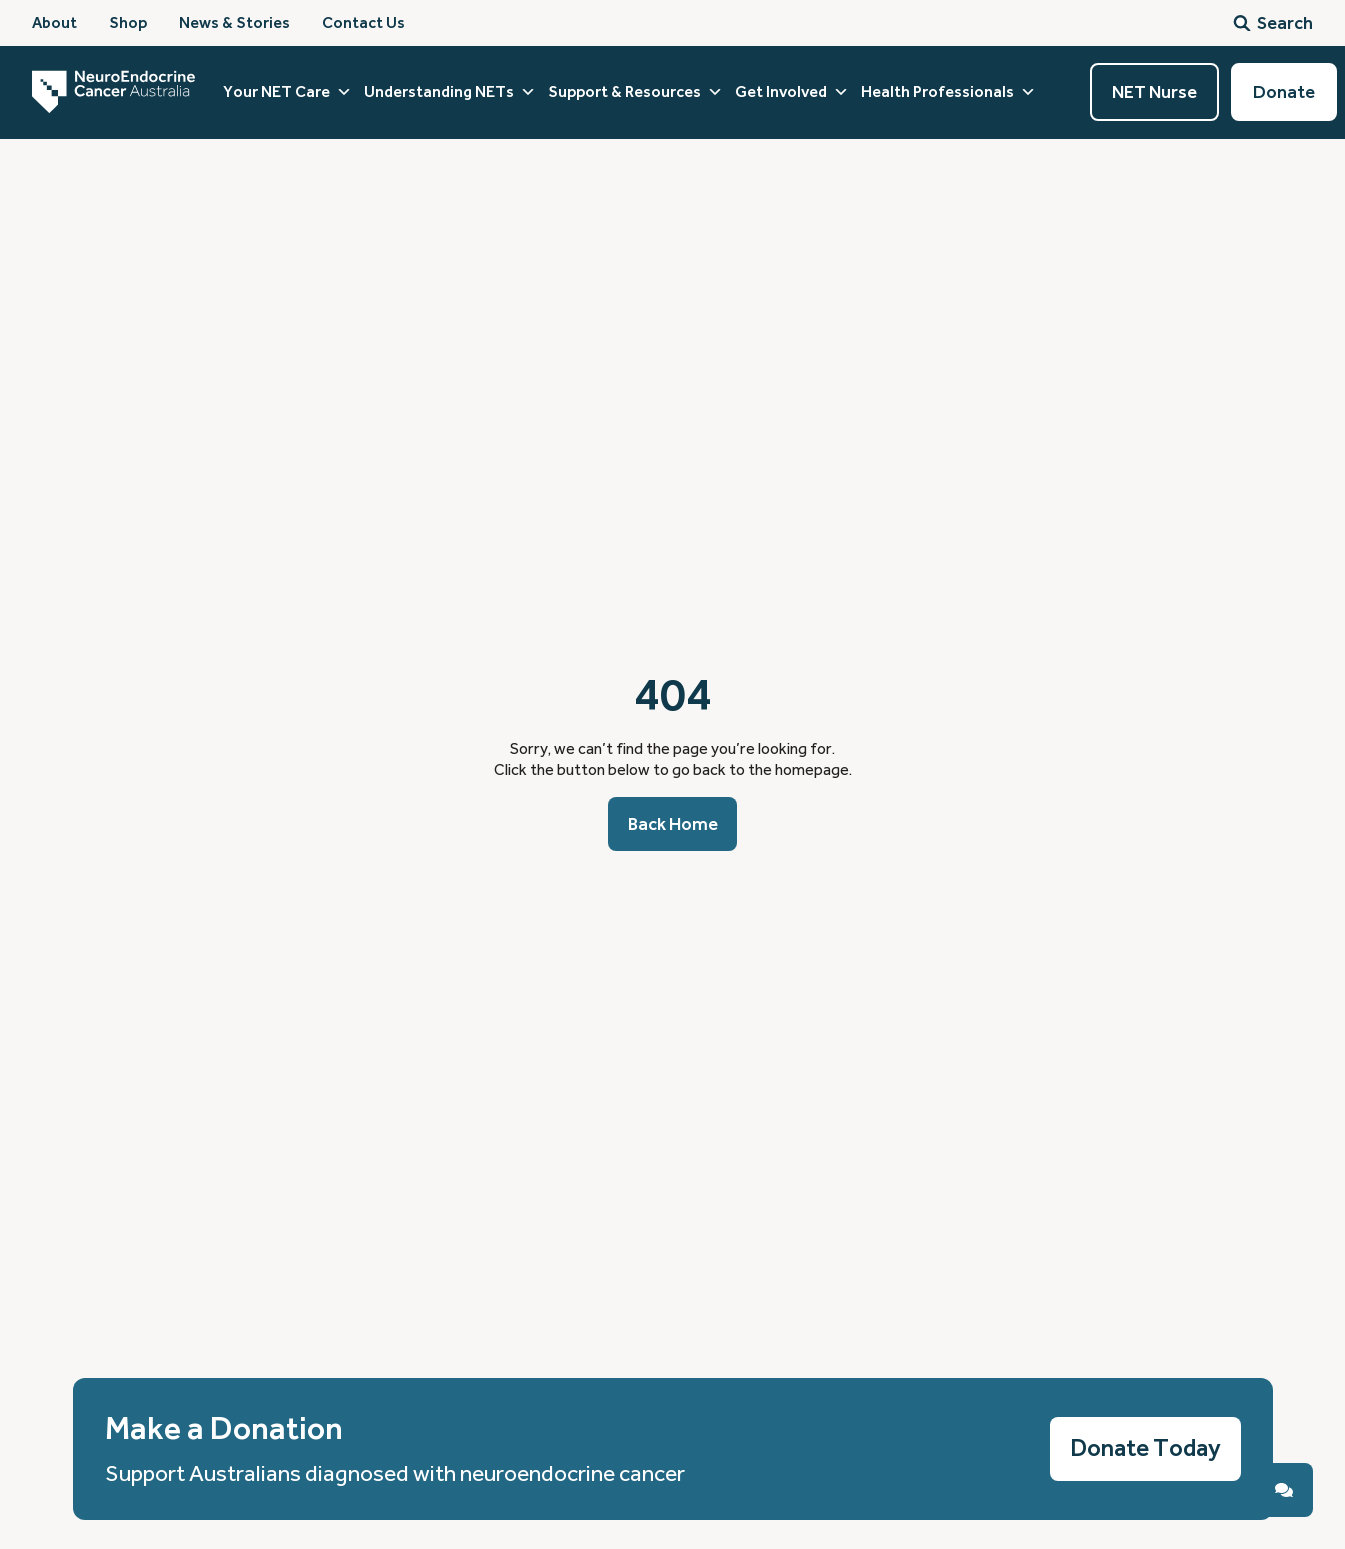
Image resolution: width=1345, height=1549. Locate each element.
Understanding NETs (450, 92)
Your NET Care (287, 92)
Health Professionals (948, 92)
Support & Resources (635, 92)
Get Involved (792, 92)
